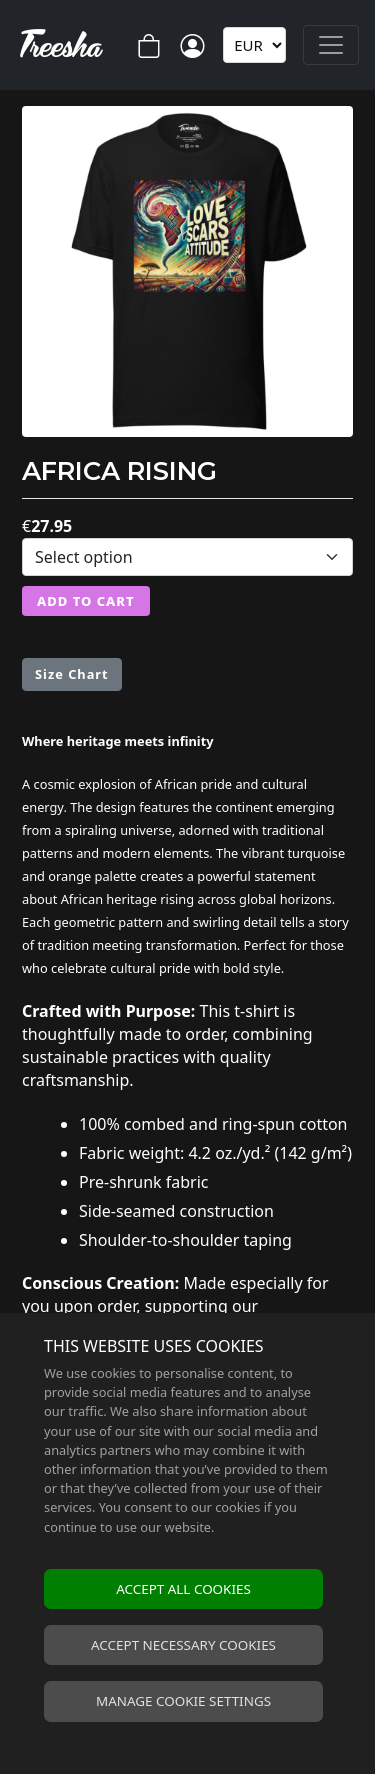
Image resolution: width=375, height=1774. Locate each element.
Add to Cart (86, 601)
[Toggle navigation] (331, 45)
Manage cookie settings (183, 1701)
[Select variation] (187, 557)
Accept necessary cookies (183, 1645)
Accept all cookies (183, 1589)
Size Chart (72, 674)
